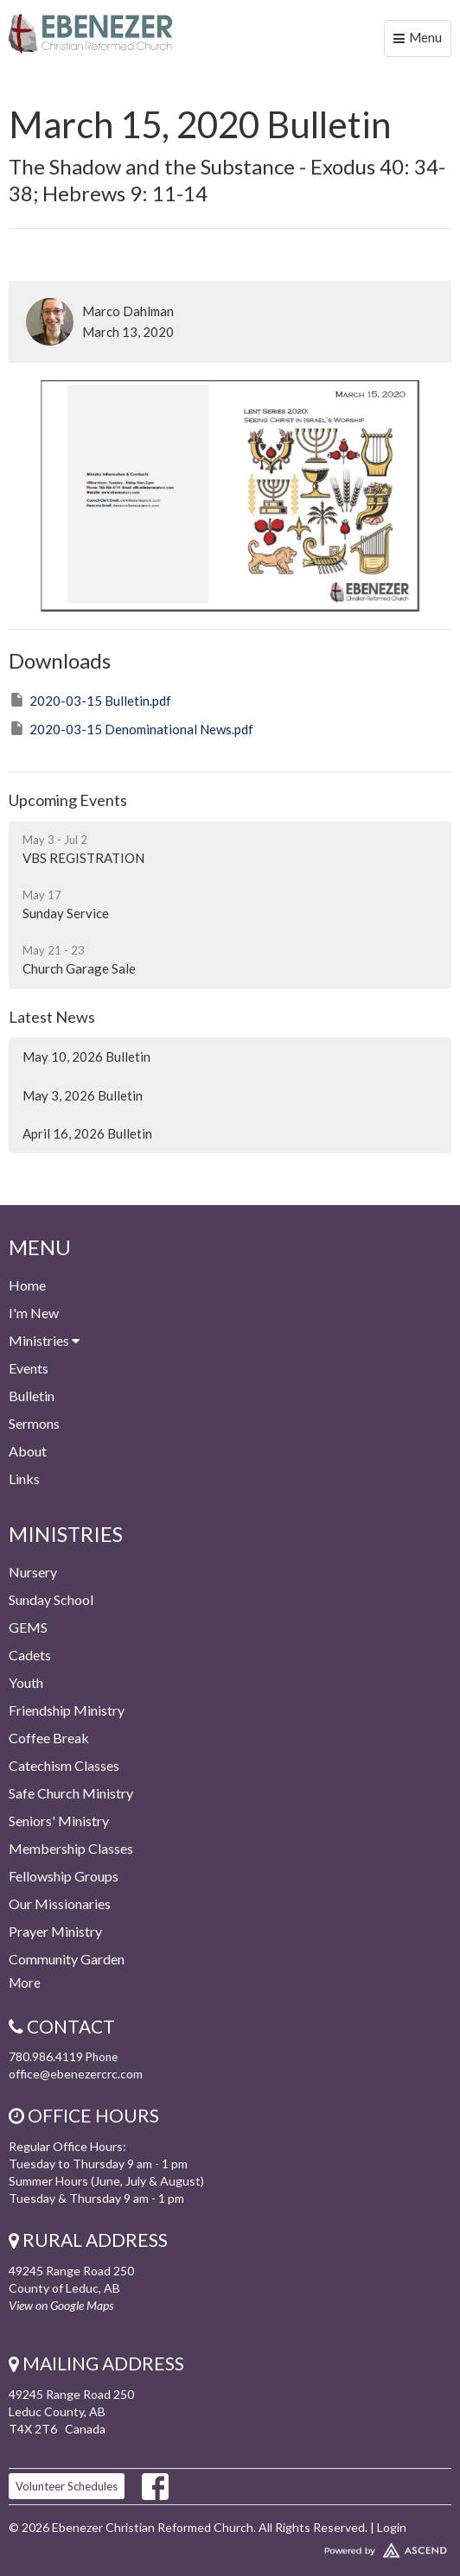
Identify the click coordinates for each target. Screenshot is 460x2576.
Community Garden (67, 1959)
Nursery (33, 1572)
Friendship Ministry (67, 1710)
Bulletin (31, 1395)
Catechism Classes (64, 1765)
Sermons (34, 1423)
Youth (26, 1682)
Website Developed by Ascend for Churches (230, 2547)
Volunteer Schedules (67, 2486)
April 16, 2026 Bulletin (87, 1133)
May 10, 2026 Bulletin (86, 1056)
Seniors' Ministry (59, 1820)
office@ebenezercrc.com (76, 2073)
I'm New (34, 1312)
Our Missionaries (60, 1903)
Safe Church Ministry (71, 1793)
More (25, 1982)
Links (24, 1478)
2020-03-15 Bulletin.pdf (90, 699)
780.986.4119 (46, 2056)
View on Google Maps (61, 2305)
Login (391, 2527)
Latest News (52, 1016)
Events (28, 1368)
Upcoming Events (68, 799)
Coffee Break (49, 1737)
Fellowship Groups (63, 1876)
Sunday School (51, 1599)
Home (27, 1285)
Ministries (44, 1340)
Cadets (30, 1654)
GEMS (28, 1627)
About (28, 1451)
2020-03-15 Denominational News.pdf (131, 728)
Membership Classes (71, 1848)
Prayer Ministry (55, 1931)
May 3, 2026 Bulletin (82, 1095)
